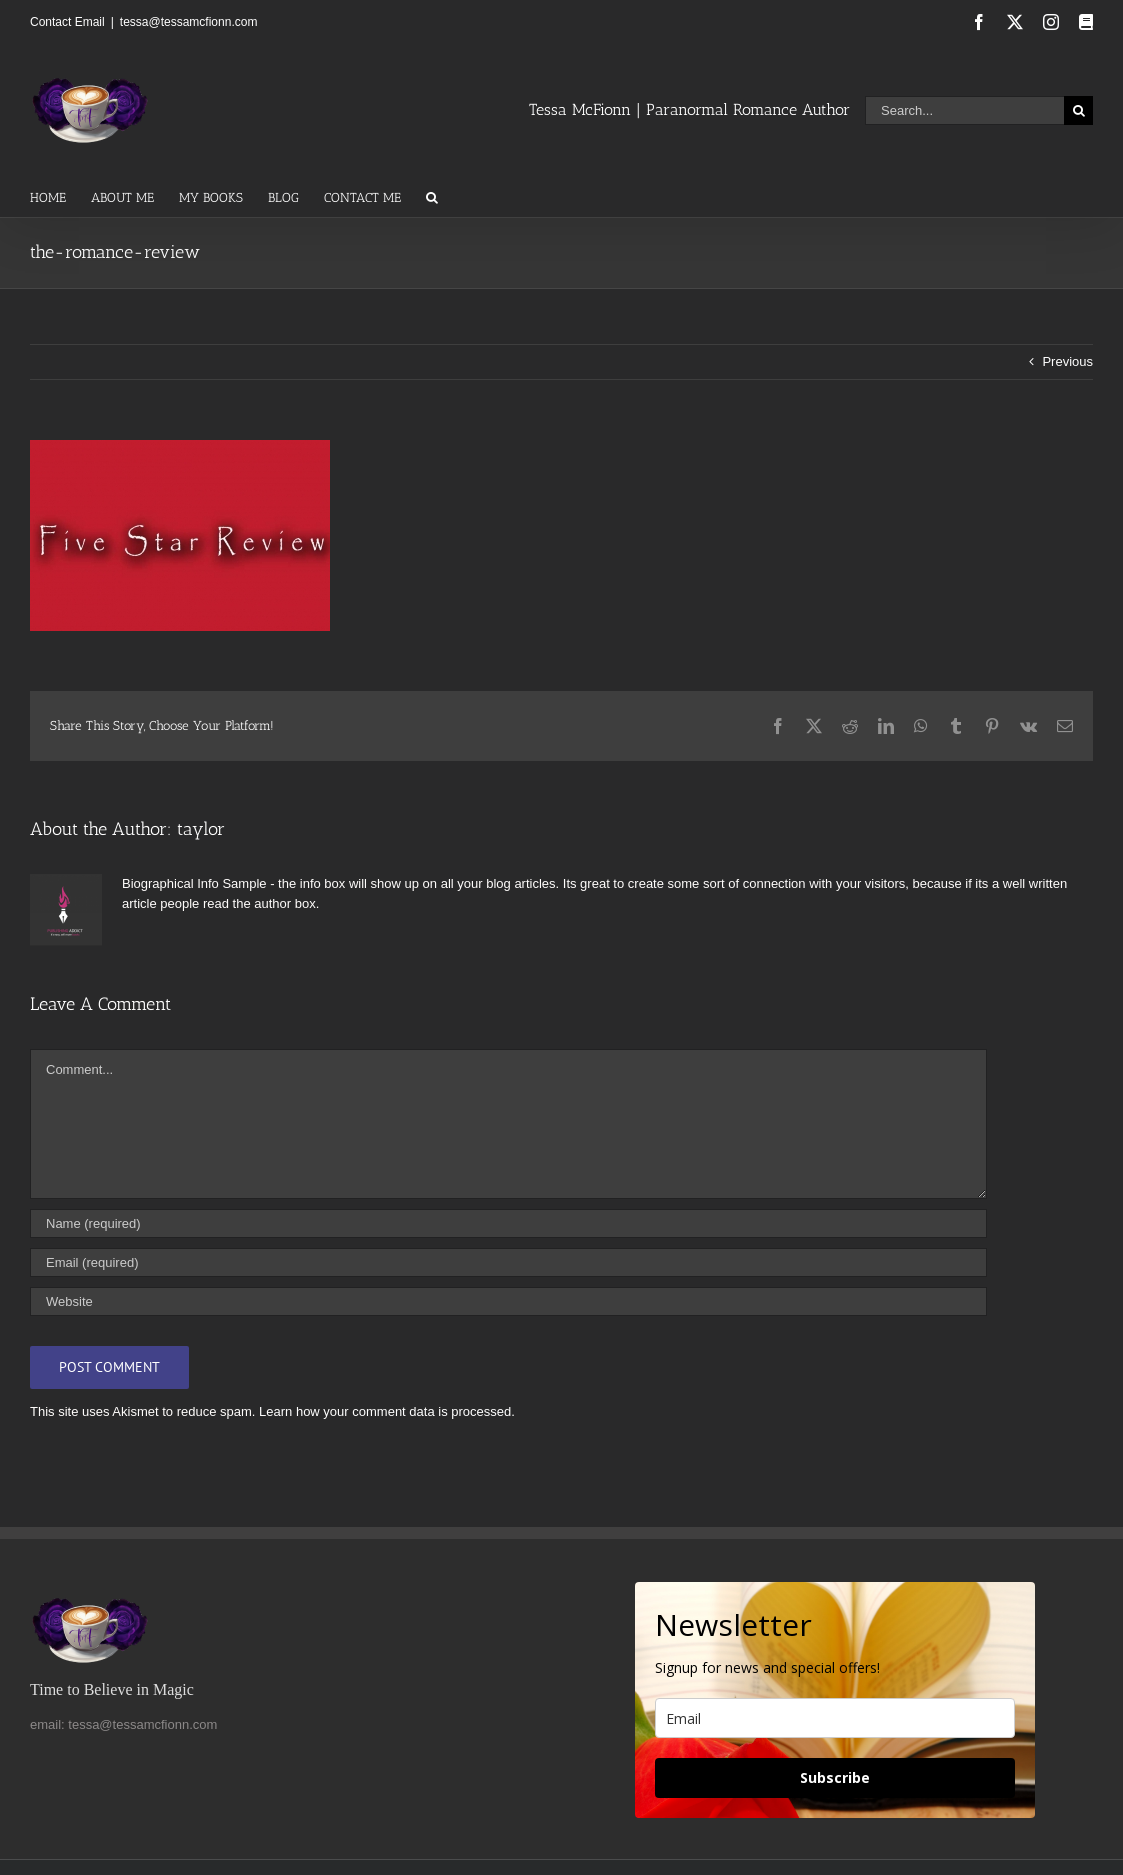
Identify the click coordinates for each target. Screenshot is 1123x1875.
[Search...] (964, 110)
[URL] (508, 1301)
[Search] (1078, 110)
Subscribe (835, 1777)
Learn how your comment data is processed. (387, 1411)
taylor (201, 829)
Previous (1067, 361)
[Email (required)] (508, 1262)
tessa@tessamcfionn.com (189, 22)
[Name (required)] (508, 1223)
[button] (432, 196)
